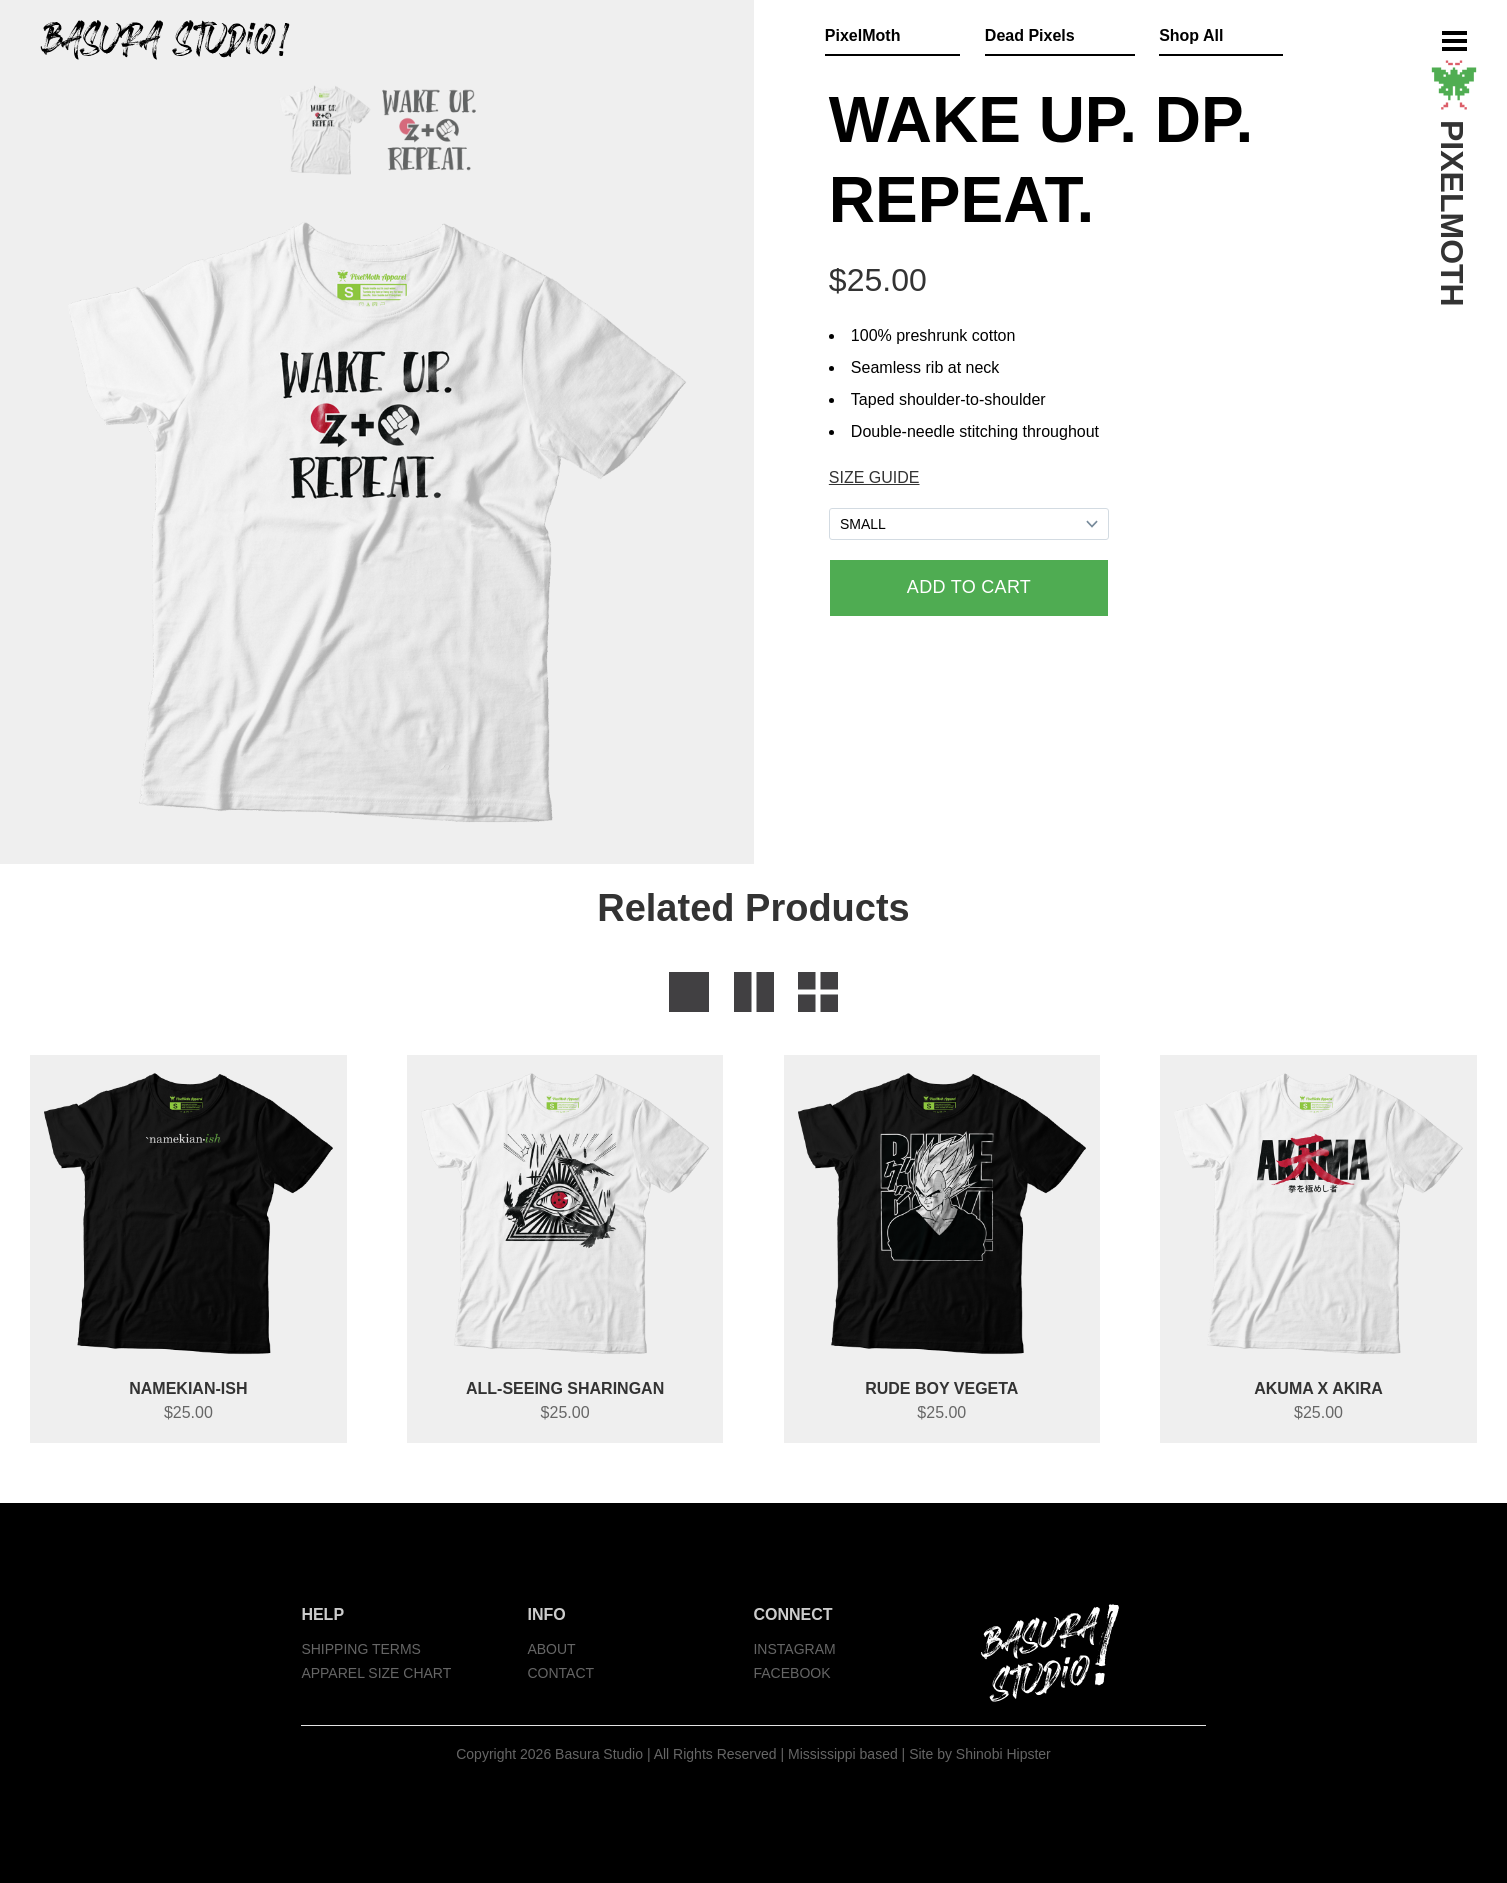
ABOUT (551, 1649)
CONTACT (560, 1673)
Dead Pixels (1030, 35)
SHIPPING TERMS (361, 1649)
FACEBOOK (791, 1673)
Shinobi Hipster (1003, 1754)
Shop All (1191, 35)
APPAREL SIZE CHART (376, 1673)
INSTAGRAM (794, 1649)
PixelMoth (863, 35)
